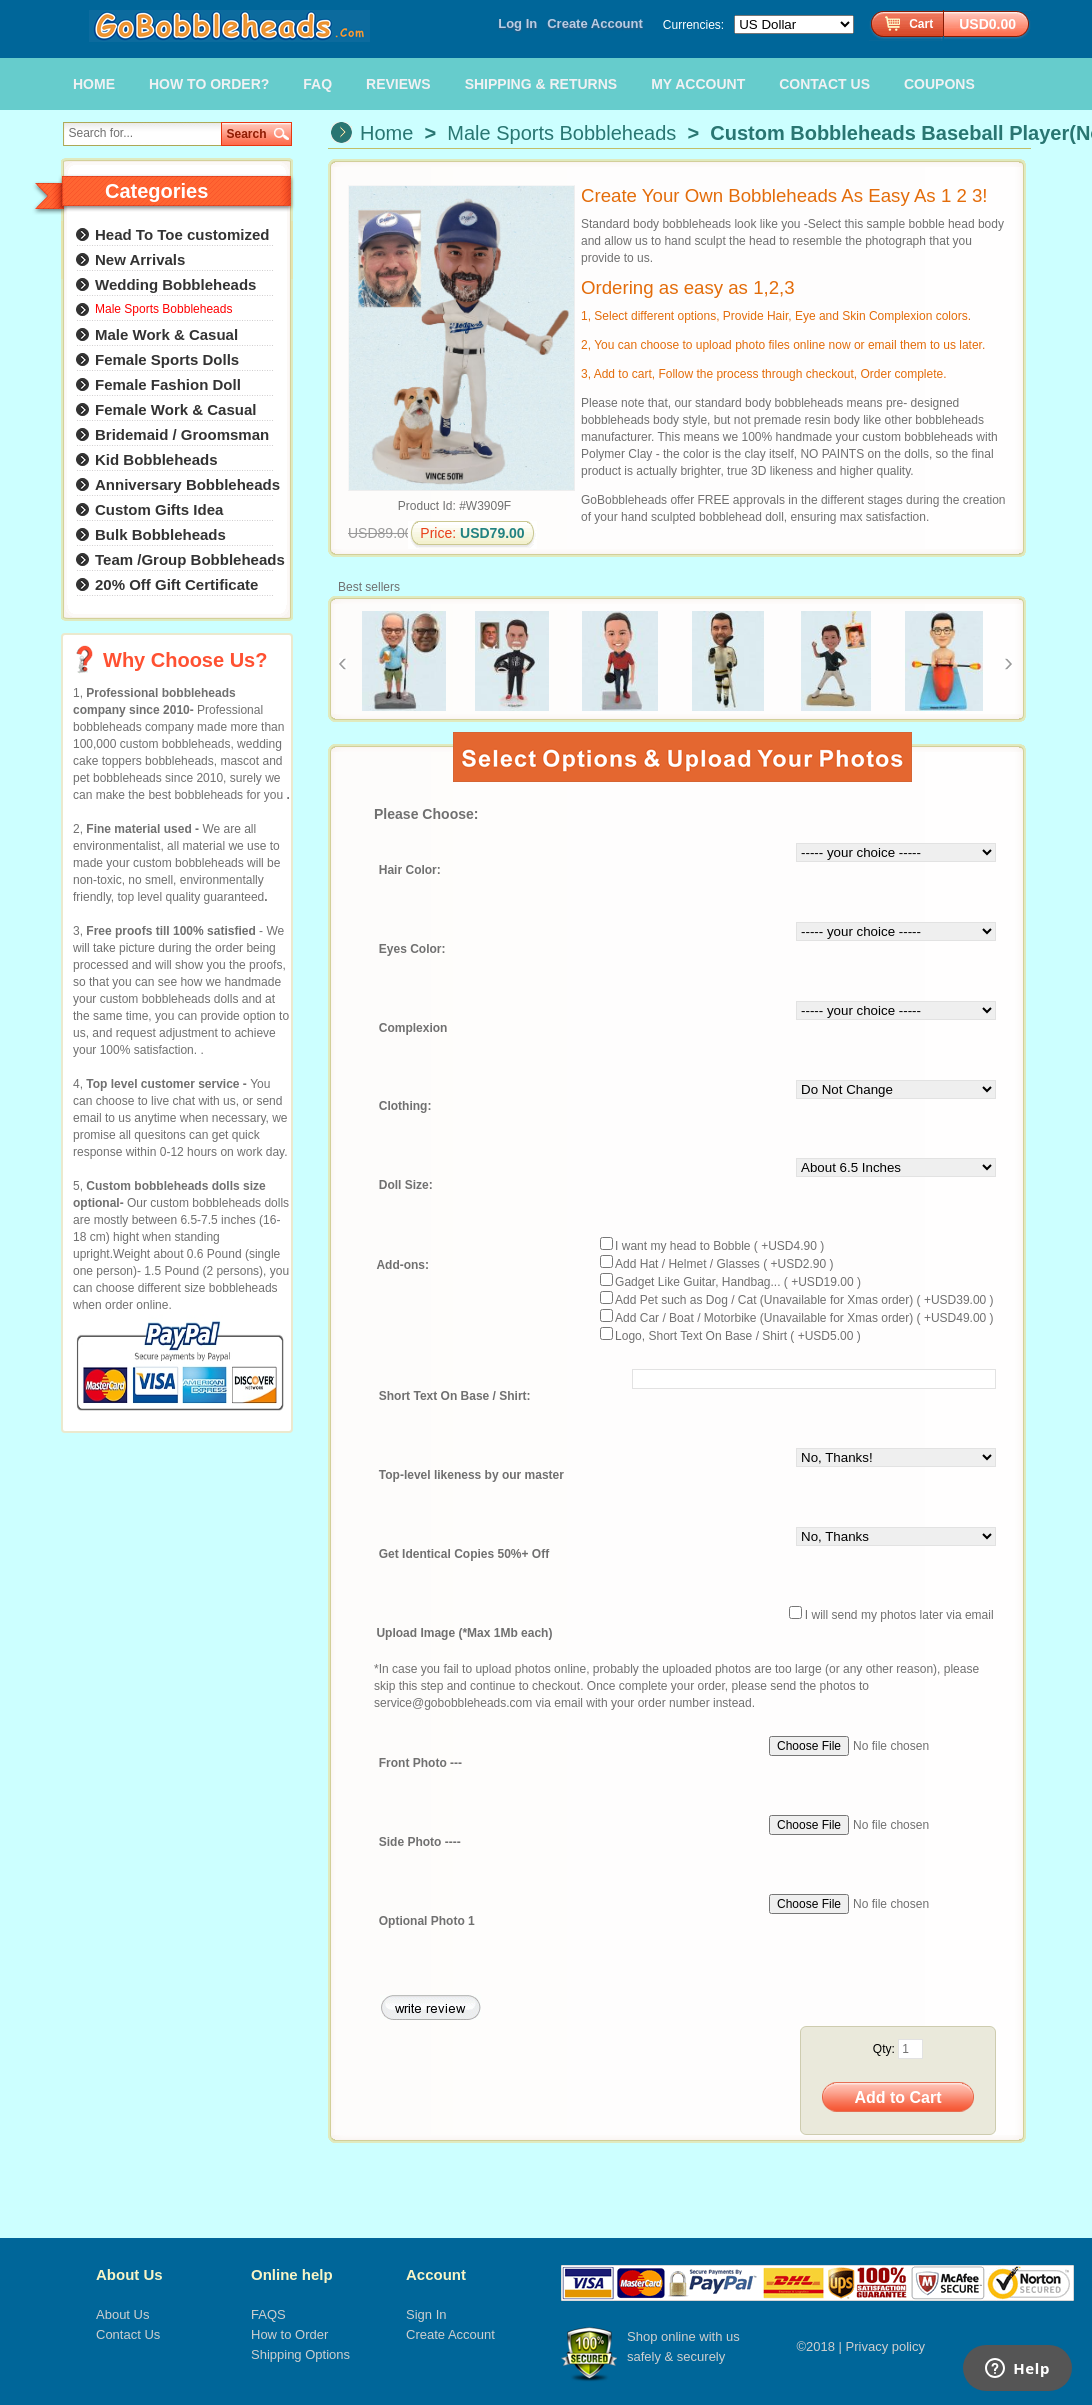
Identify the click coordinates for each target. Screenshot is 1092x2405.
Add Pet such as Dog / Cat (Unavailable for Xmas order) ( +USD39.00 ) (804, 1300)
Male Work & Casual (166, 334)
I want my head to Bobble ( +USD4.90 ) (719, 1246)
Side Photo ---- (420, 1842)
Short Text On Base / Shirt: (455, 1397)
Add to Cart (897, 2097)
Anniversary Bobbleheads (187, 484)
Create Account (595, 23)
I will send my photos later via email (899, 1615)
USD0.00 (987, 24)
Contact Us (128, 2334)
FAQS (268, 2314)
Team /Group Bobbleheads (190, 559)
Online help (292, 2274)
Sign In (426, 2314)
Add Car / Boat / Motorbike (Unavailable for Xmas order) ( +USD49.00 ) (804, 1318)
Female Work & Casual (175, 409)
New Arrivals (140, 259)
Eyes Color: (412, 949)
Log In (517, 23)
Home (386, 133)
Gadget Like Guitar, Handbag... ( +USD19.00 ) (738, 1282)
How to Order (289, 2334)
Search (247, 134)
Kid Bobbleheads (156, 459)
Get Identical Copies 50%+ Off (464, 1555)
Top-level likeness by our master (471, 1476)
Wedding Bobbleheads (175, 284)
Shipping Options (300, 2354)
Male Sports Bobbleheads (561, 133)
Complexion (413, 1028)
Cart (921, 24)
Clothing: (405, 1107)
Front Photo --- (420, 1763)
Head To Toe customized (182, 234)
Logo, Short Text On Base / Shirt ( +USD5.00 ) (738, 1336)
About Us (129, 2274)
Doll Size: (406, 1186)
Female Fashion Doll (168, 384)
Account (436, 2274)
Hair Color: (410, 870)
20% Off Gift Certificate (176, 584)
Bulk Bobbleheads (160, 534)
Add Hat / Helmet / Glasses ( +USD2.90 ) (724, 1264)
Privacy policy (885, 2346)
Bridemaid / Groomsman (182, 434)
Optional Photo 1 (427, 1921)
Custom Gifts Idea (159, 509)
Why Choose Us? (185, 660)
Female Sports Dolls (167, 359)
